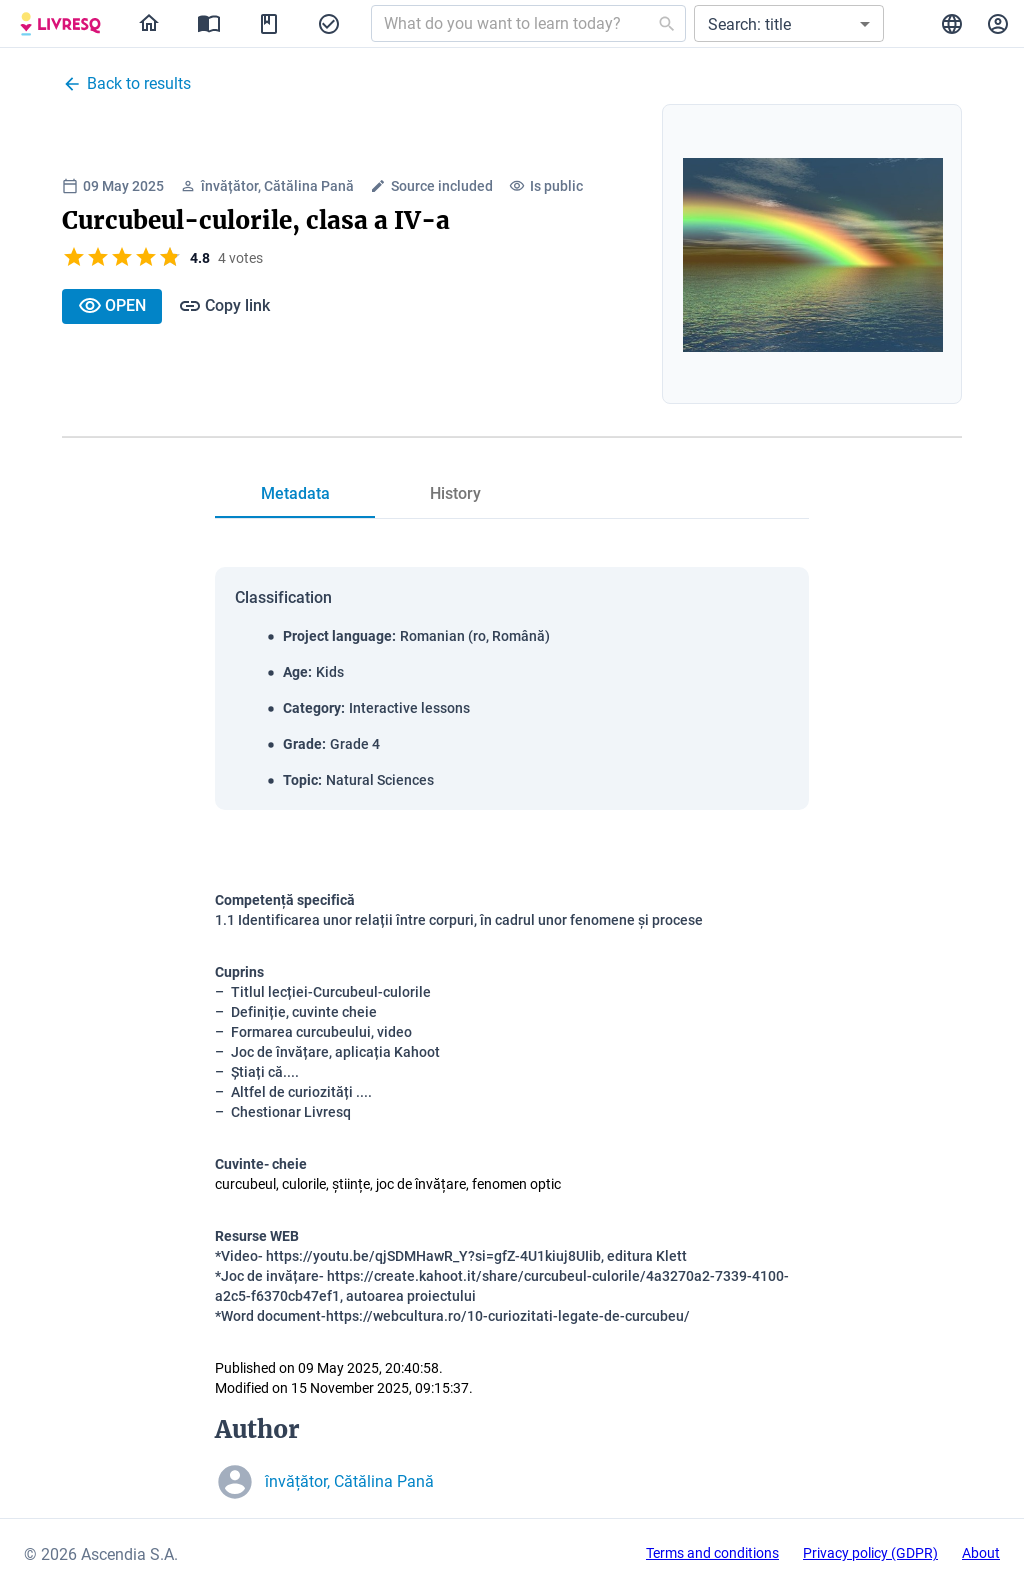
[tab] (295, 494)
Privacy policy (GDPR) (870, 1553)
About (981, 1553)
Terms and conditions (712, 1553)
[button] (789, 23)
